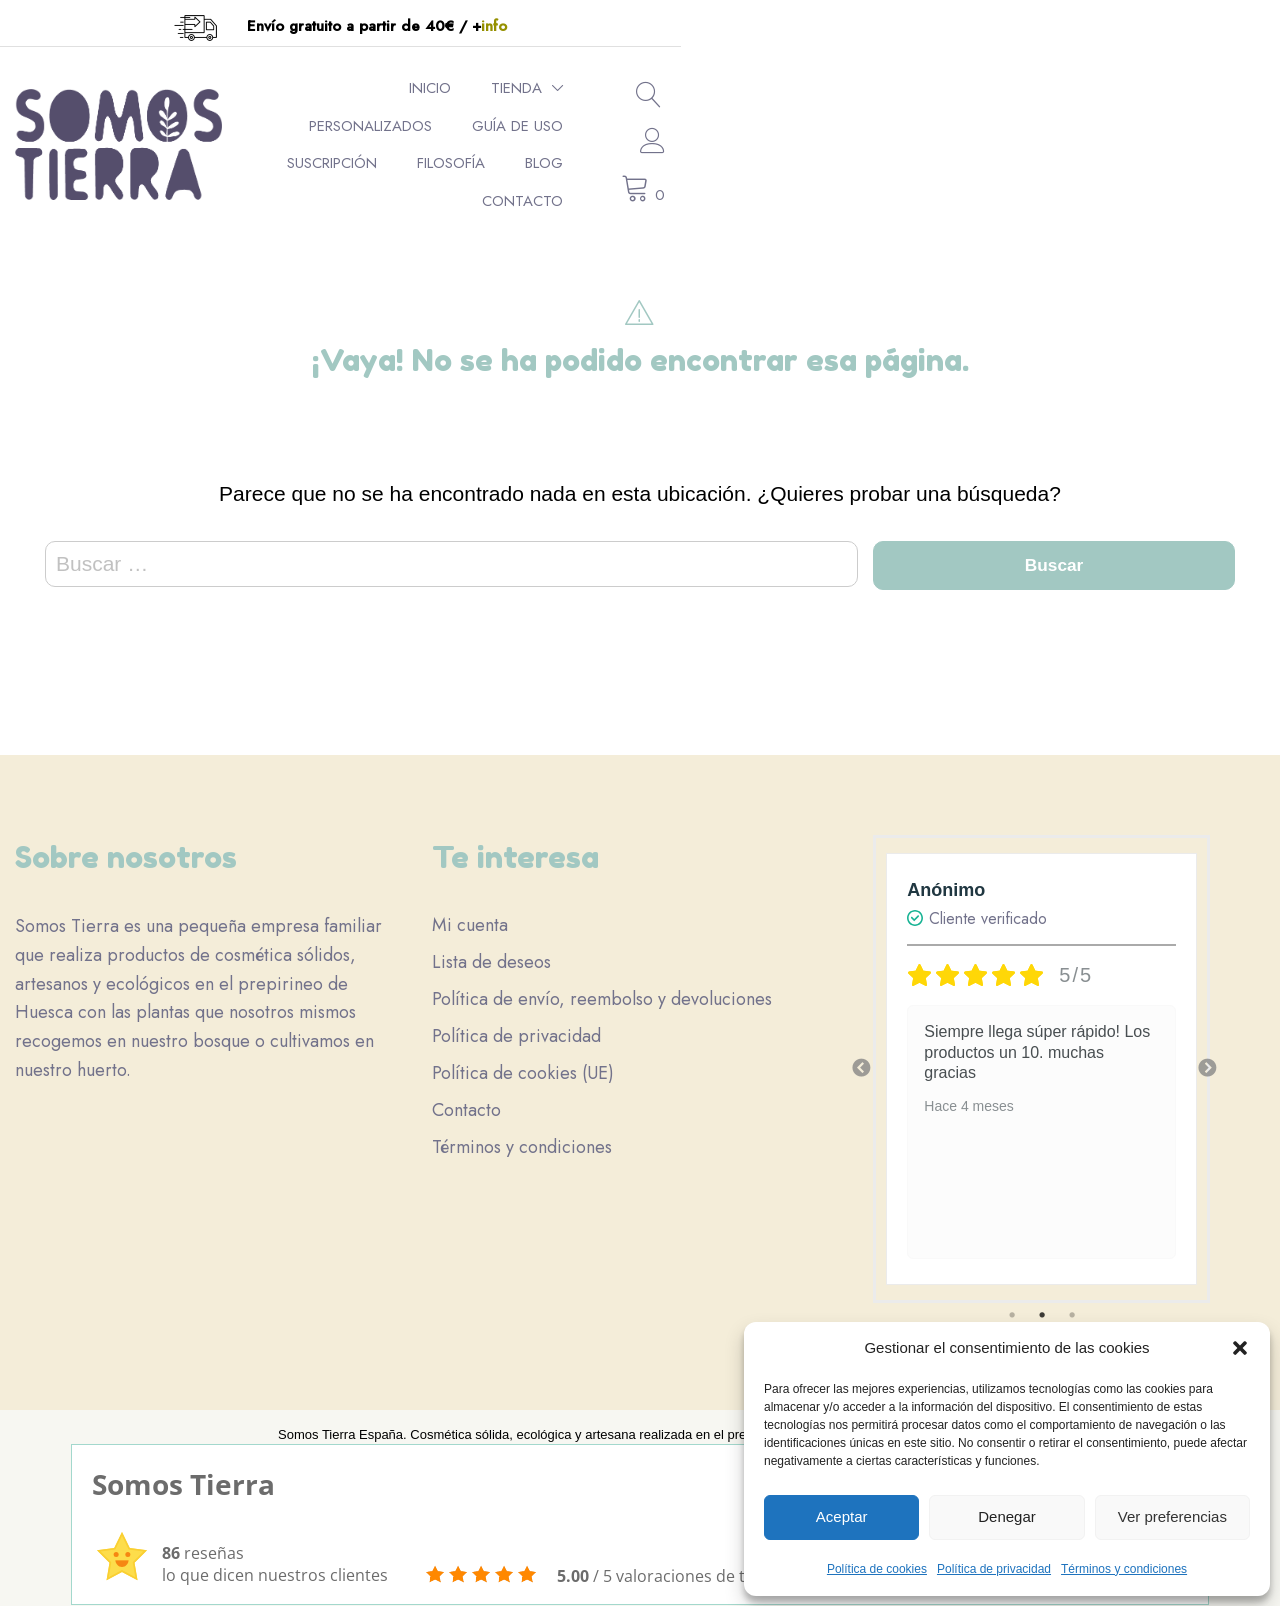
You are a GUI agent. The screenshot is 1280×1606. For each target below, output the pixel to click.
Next (1207, 1055)
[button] (1240, 1348)
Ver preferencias (1172, 1516)
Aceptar (842, 1516)
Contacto (1055, 151)
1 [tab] (1012, 1301)
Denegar (1007, 1516)
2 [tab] (1042, 1301)
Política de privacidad (994, 1569)
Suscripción (865, 114)
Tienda (439, 114)
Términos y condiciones (1124, 1569)
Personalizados (587, 114)
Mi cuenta (470, 911)
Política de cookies (877, 1569)
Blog (1077, 114)
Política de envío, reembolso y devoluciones (602, 985)
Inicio (353, 114)
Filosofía (984, 114)
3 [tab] (1072, 1301)
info (794, 26)
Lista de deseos (491, 948)
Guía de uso (734, 114)
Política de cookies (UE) (523, 1059)
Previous (861, 1055)
